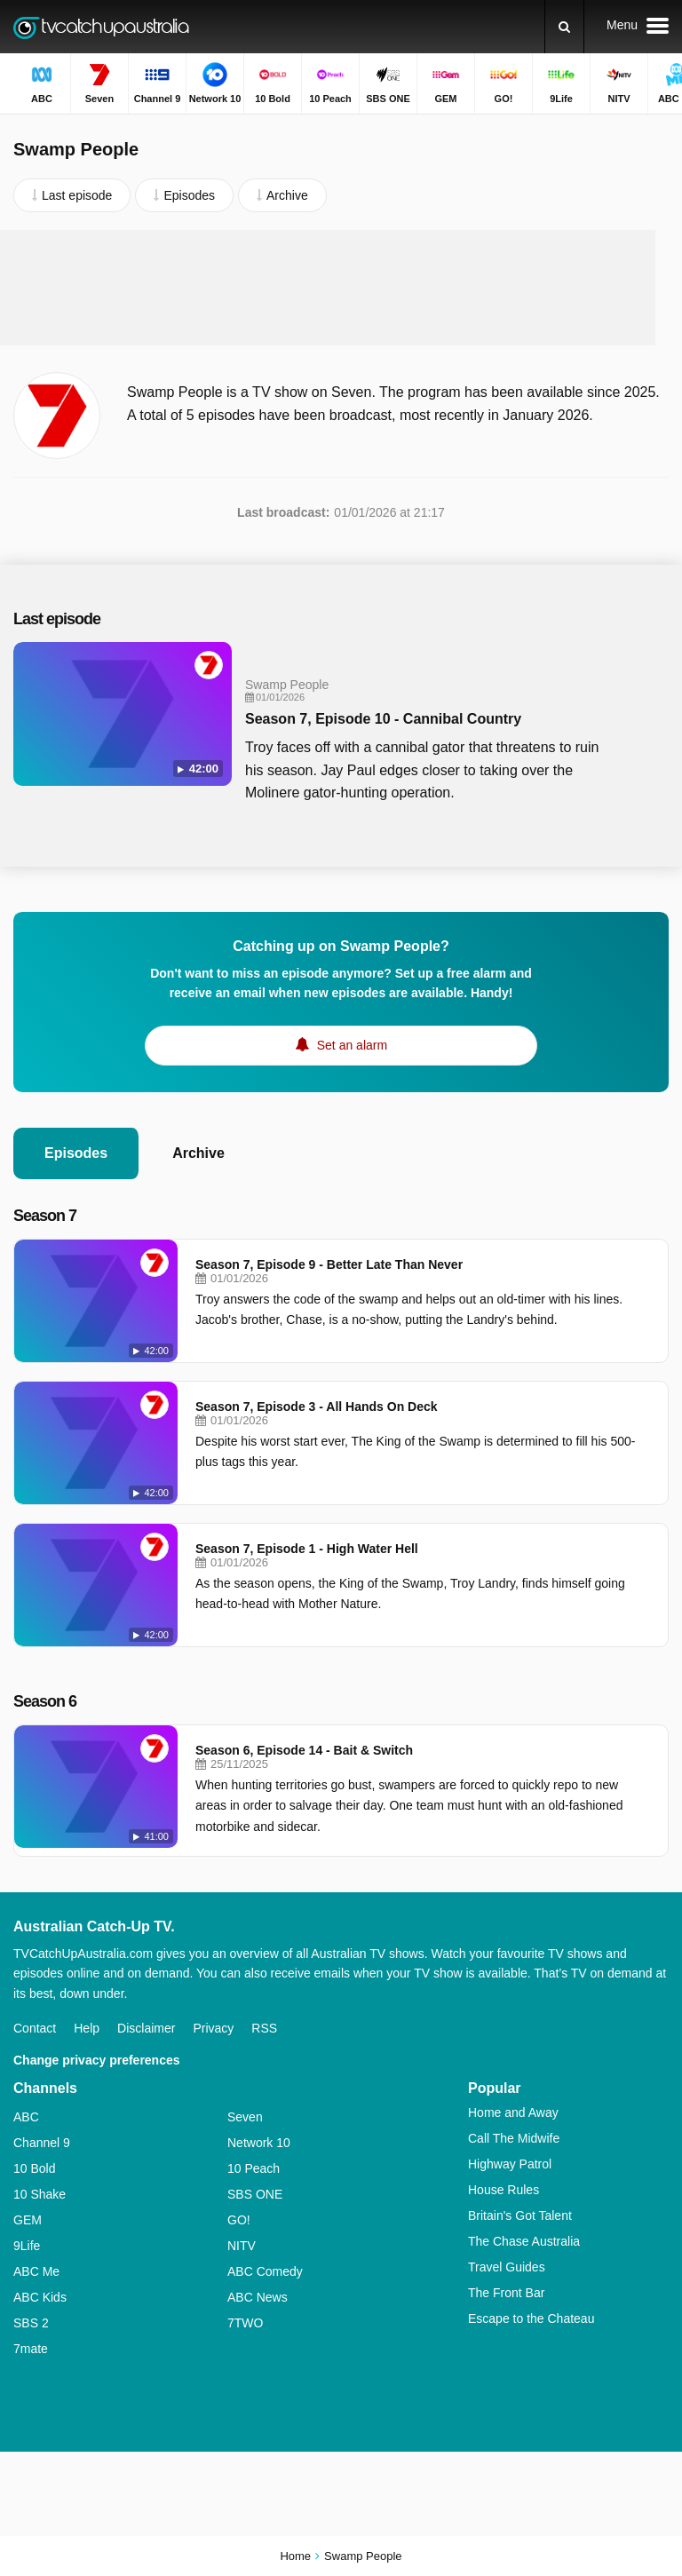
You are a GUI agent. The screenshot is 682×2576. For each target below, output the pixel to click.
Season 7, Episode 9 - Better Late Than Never (329, 1264)
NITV (241, 2246)
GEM (27, 2220)
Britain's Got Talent (520, 2215)
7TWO (245, 2323)
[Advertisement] (341, 288)
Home (295, 2556)
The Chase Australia (524, 2241)
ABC (26, 2117)
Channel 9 (41, 2143)
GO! (238, 2220)
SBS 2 (31, 2323)
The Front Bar (506, 2293)
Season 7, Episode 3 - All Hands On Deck (316, 1406)
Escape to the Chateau (531, 2318)
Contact (34, 2028)
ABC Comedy (265, 2271)
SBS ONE (254, 2194)
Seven (245, 2117)
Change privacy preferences (96, 2060)
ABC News (257, 2297)
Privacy (213, 2028)
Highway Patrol (509, 2164)
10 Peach (253, 2168)
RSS (264, 2028)
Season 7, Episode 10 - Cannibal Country (383, 718)
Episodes (75, 1153)
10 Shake (39, 2194)
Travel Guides (506, 2267)
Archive (198, 1153)
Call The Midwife (513, 2138)
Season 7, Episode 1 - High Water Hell (306, 1549)
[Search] (564, 26)
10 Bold (34, 2168)
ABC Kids (40, 2297)
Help (86, 2028)
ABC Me (36, 2271)
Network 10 (258, 2143)
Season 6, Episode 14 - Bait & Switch (304, 1750)
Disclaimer (146, 2028)
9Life (26, 2246)
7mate (30, 2349)
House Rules (503, 2190)
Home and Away (513, 2112)
